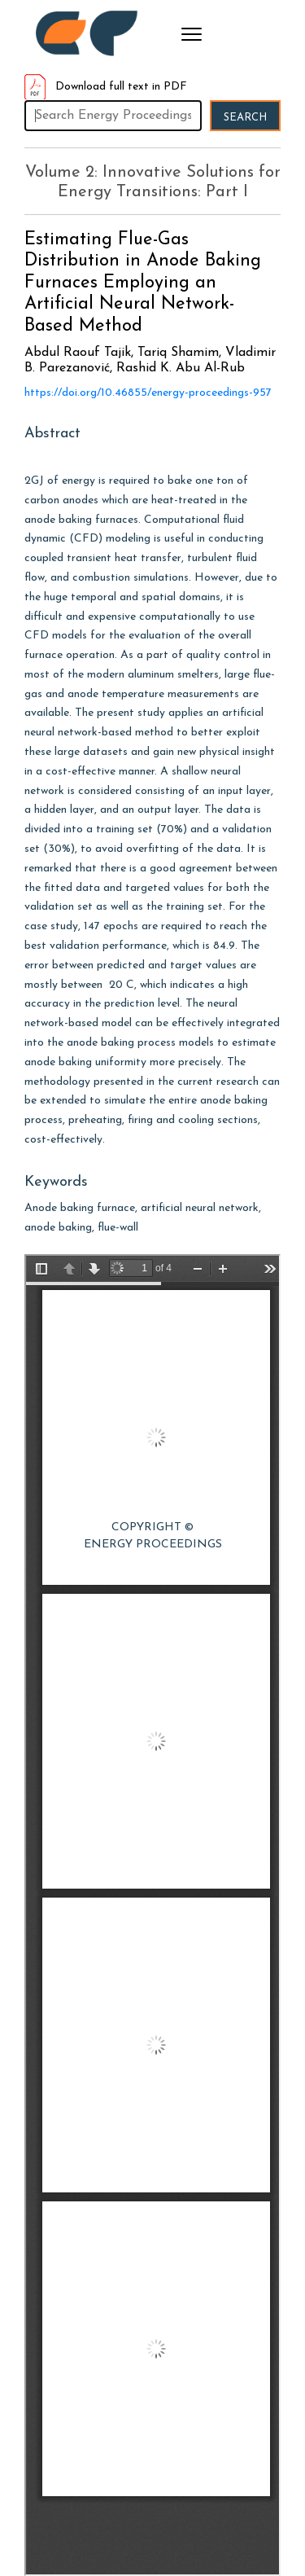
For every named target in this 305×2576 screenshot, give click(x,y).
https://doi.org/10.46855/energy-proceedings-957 (148, 393)
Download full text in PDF (105, 87)
